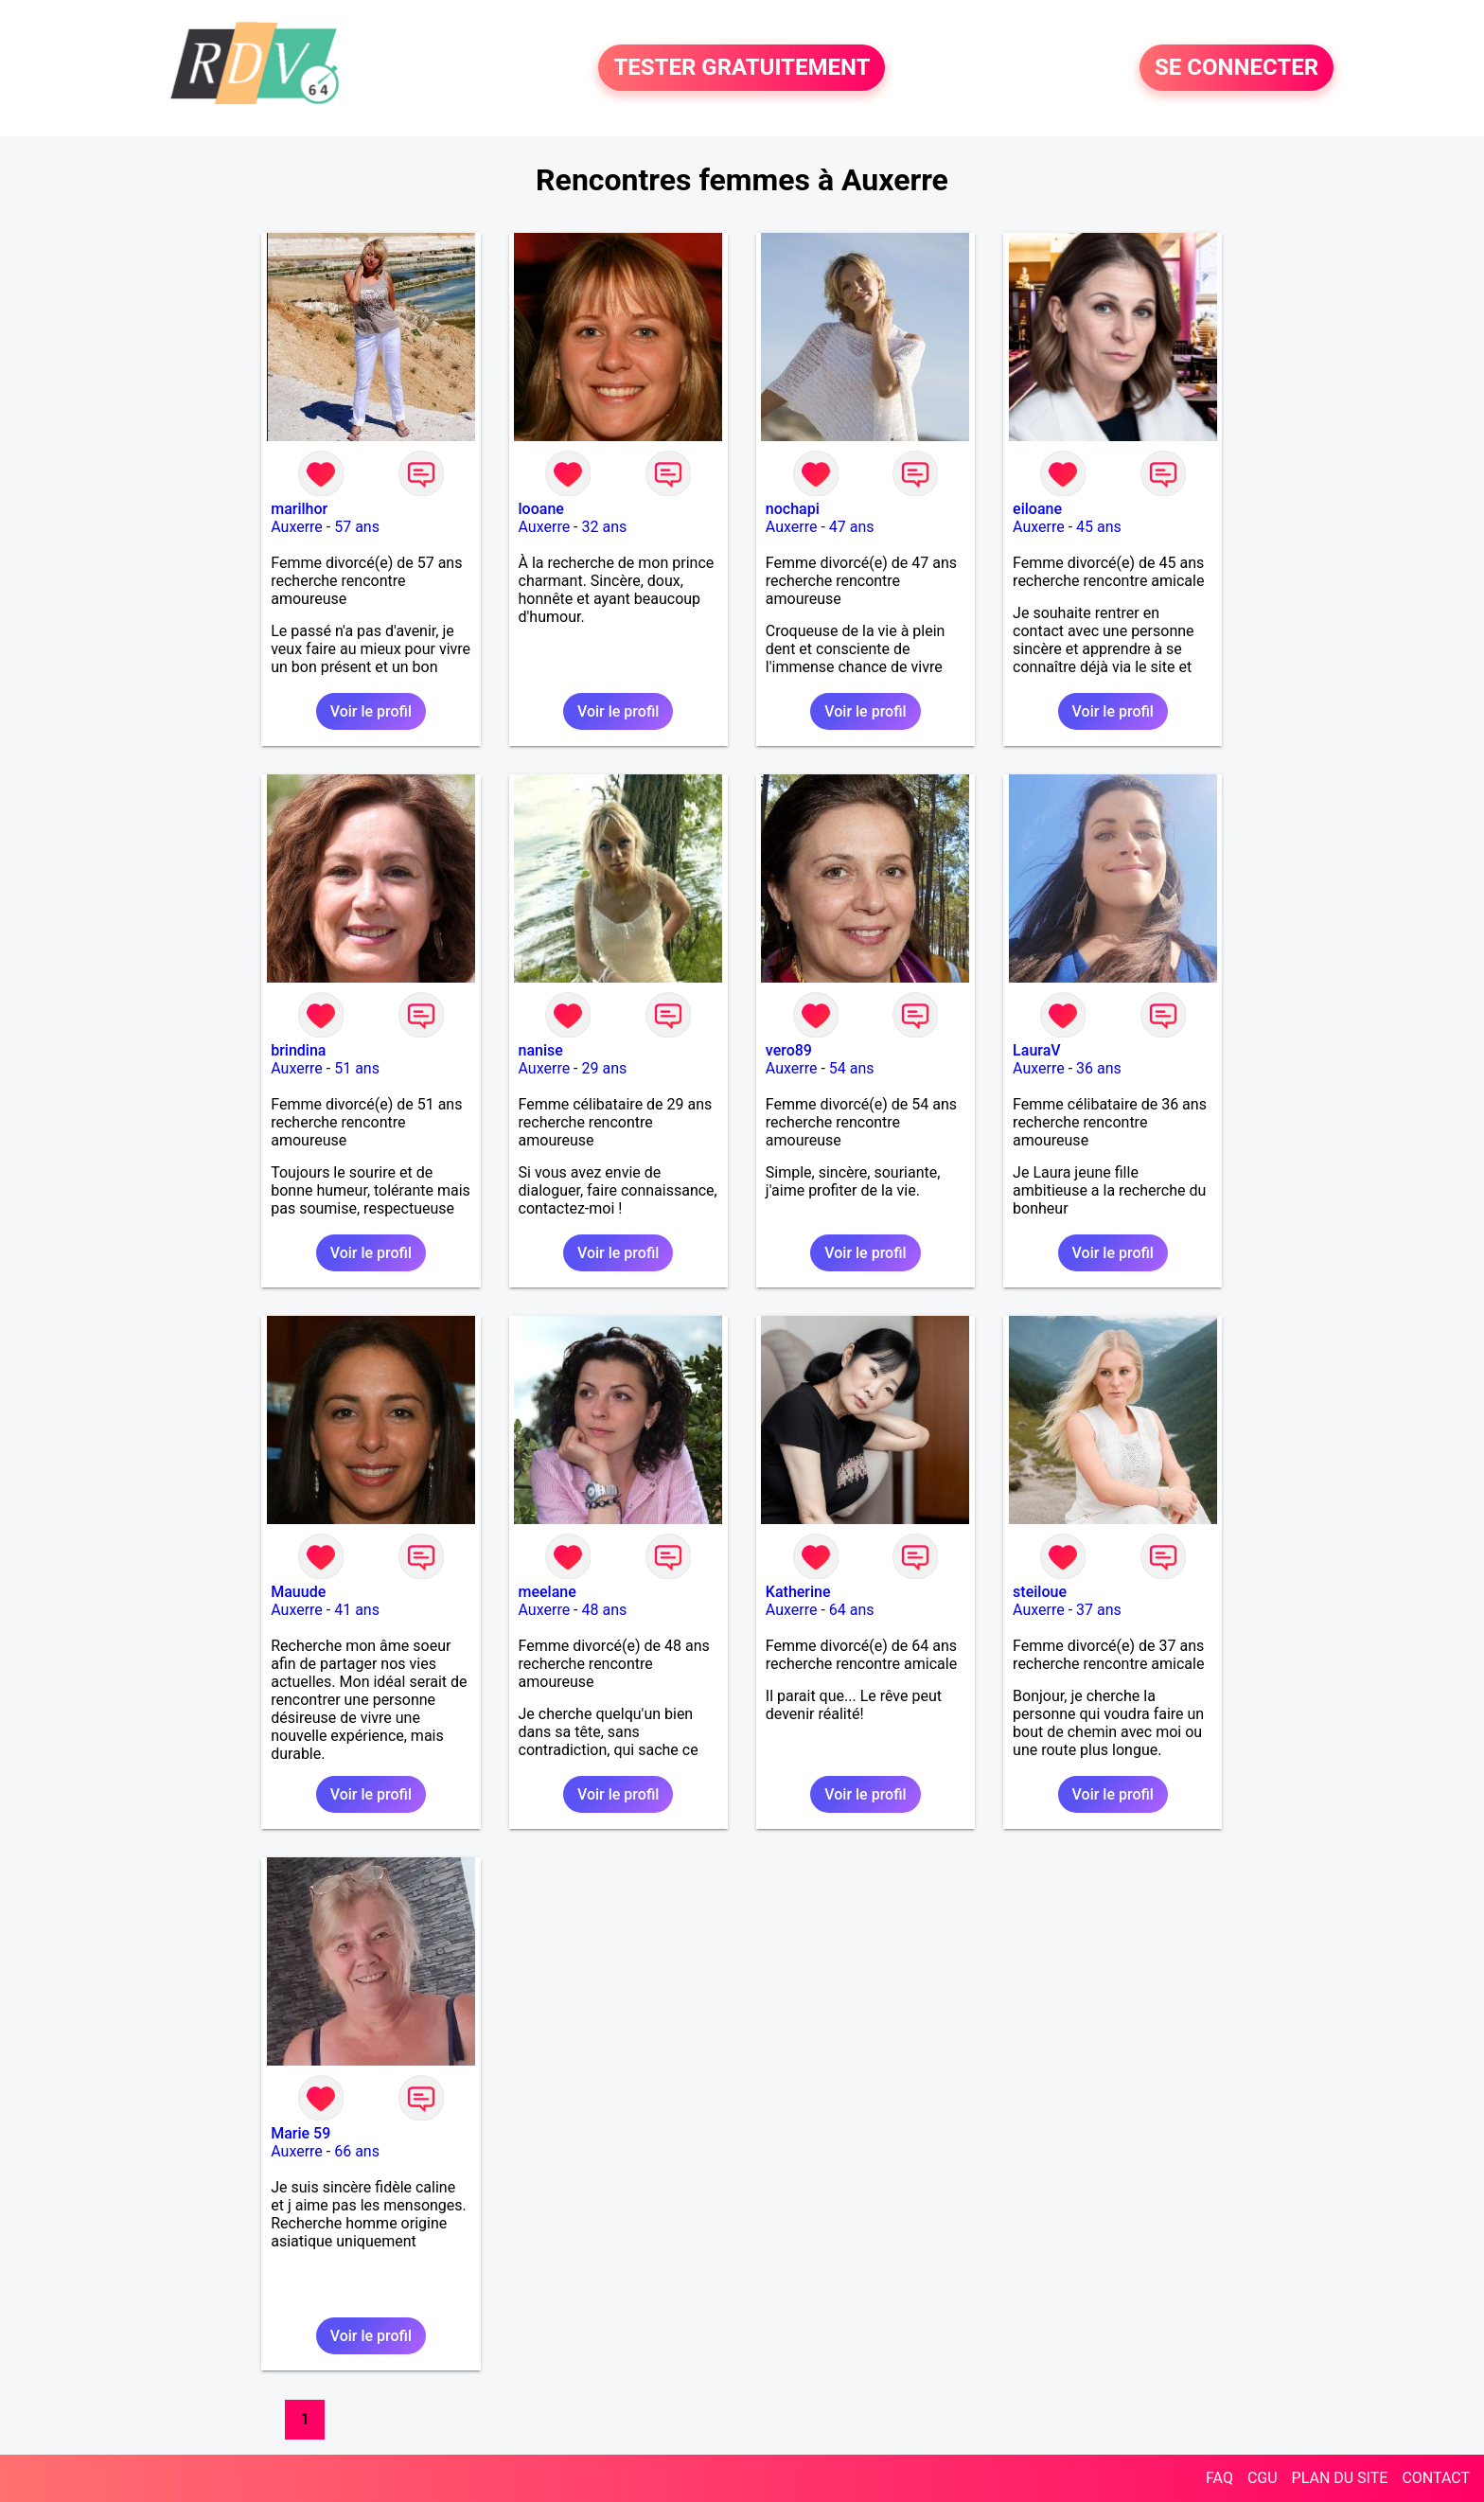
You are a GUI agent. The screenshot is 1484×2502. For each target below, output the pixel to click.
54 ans (851, 1068)
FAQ (1219, 2478)
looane (541, 509)
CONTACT (1436, 2478)
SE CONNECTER (1236, 68)
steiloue (1040, 1592)
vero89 (789, 1050)
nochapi (793, 509)
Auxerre (297, 527)
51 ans (357, 1068)
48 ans (604, 1610)
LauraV (1037, 1050)
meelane (547, 1592)
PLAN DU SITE (1340, 2478)
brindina (298, 1050)
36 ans (1099, 1068)
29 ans (604, 1068)
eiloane (1037, 509)
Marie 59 (300, 2133)
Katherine (798, 1592)
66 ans (357, 2151)
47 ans (851, 527)
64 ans (851, 1610)
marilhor (299, 509)
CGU (1262, 2478)
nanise (541, 1050)
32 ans (604, 527)
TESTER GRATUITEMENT (741, 68)
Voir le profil (371, 711)
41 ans (357, 1610)
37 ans (1099, 1610)
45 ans (1099, 527)
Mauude (298, 1592)
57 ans (357, 527)
